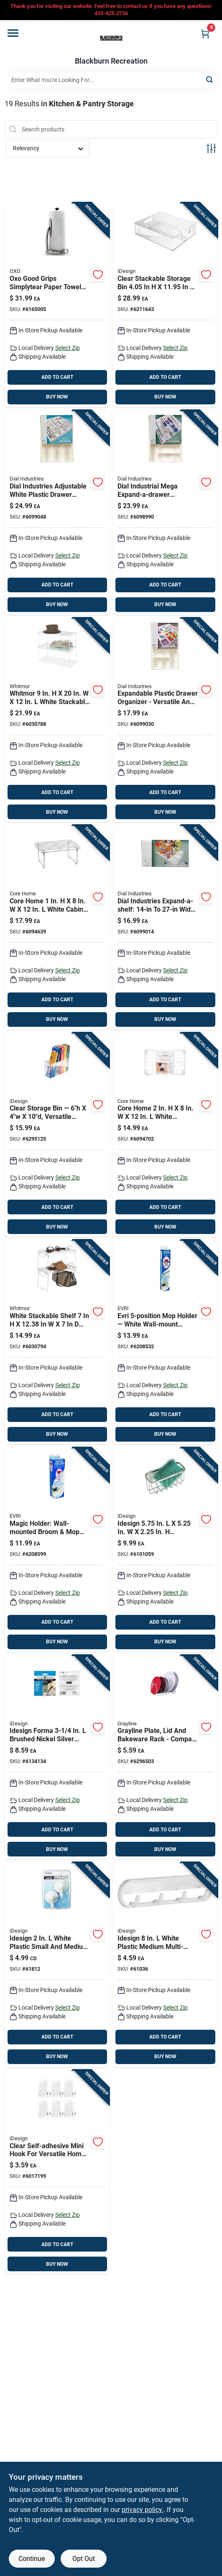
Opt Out (83, 2559)
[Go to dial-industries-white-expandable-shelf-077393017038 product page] (165, 927)
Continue (31, 2559)
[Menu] (13, 33)
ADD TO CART (57, 377)
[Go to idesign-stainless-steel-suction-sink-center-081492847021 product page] (165, 1549)
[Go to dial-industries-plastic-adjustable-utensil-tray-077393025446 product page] (57, 512)
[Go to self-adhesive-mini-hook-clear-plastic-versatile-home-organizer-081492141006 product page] (57, 2172)
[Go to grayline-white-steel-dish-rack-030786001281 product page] (165, 1757)
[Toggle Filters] (211, 148)
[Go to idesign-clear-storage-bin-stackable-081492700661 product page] (165, 305)
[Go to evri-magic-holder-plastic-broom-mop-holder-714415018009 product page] (57, 1549)
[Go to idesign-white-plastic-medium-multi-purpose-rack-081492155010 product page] (165, 1964)
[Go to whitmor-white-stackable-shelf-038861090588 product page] (57, 1342)
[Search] (210, 79)
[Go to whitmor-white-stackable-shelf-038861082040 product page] (57, 720)
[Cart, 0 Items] (205, 33)
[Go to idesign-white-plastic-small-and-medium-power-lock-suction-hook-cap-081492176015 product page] (57, 1964)
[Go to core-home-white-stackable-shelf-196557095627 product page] (165, 1135)
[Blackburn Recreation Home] (111, 38)
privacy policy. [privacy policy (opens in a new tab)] (142, 2510)
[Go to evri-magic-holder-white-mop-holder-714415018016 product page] (165, 1342)
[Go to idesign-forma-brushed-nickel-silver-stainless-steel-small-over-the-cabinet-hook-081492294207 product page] (57, 1757)
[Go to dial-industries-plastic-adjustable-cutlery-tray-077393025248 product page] (165, 512)
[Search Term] (111, 80)
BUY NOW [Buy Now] (57, 397)
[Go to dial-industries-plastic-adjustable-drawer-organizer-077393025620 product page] (165, 720)
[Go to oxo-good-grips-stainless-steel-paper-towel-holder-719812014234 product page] (57, 305)
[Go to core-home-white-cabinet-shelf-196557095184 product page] (57, 927)
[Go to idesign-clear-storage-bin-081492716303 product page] (57, 1135)
